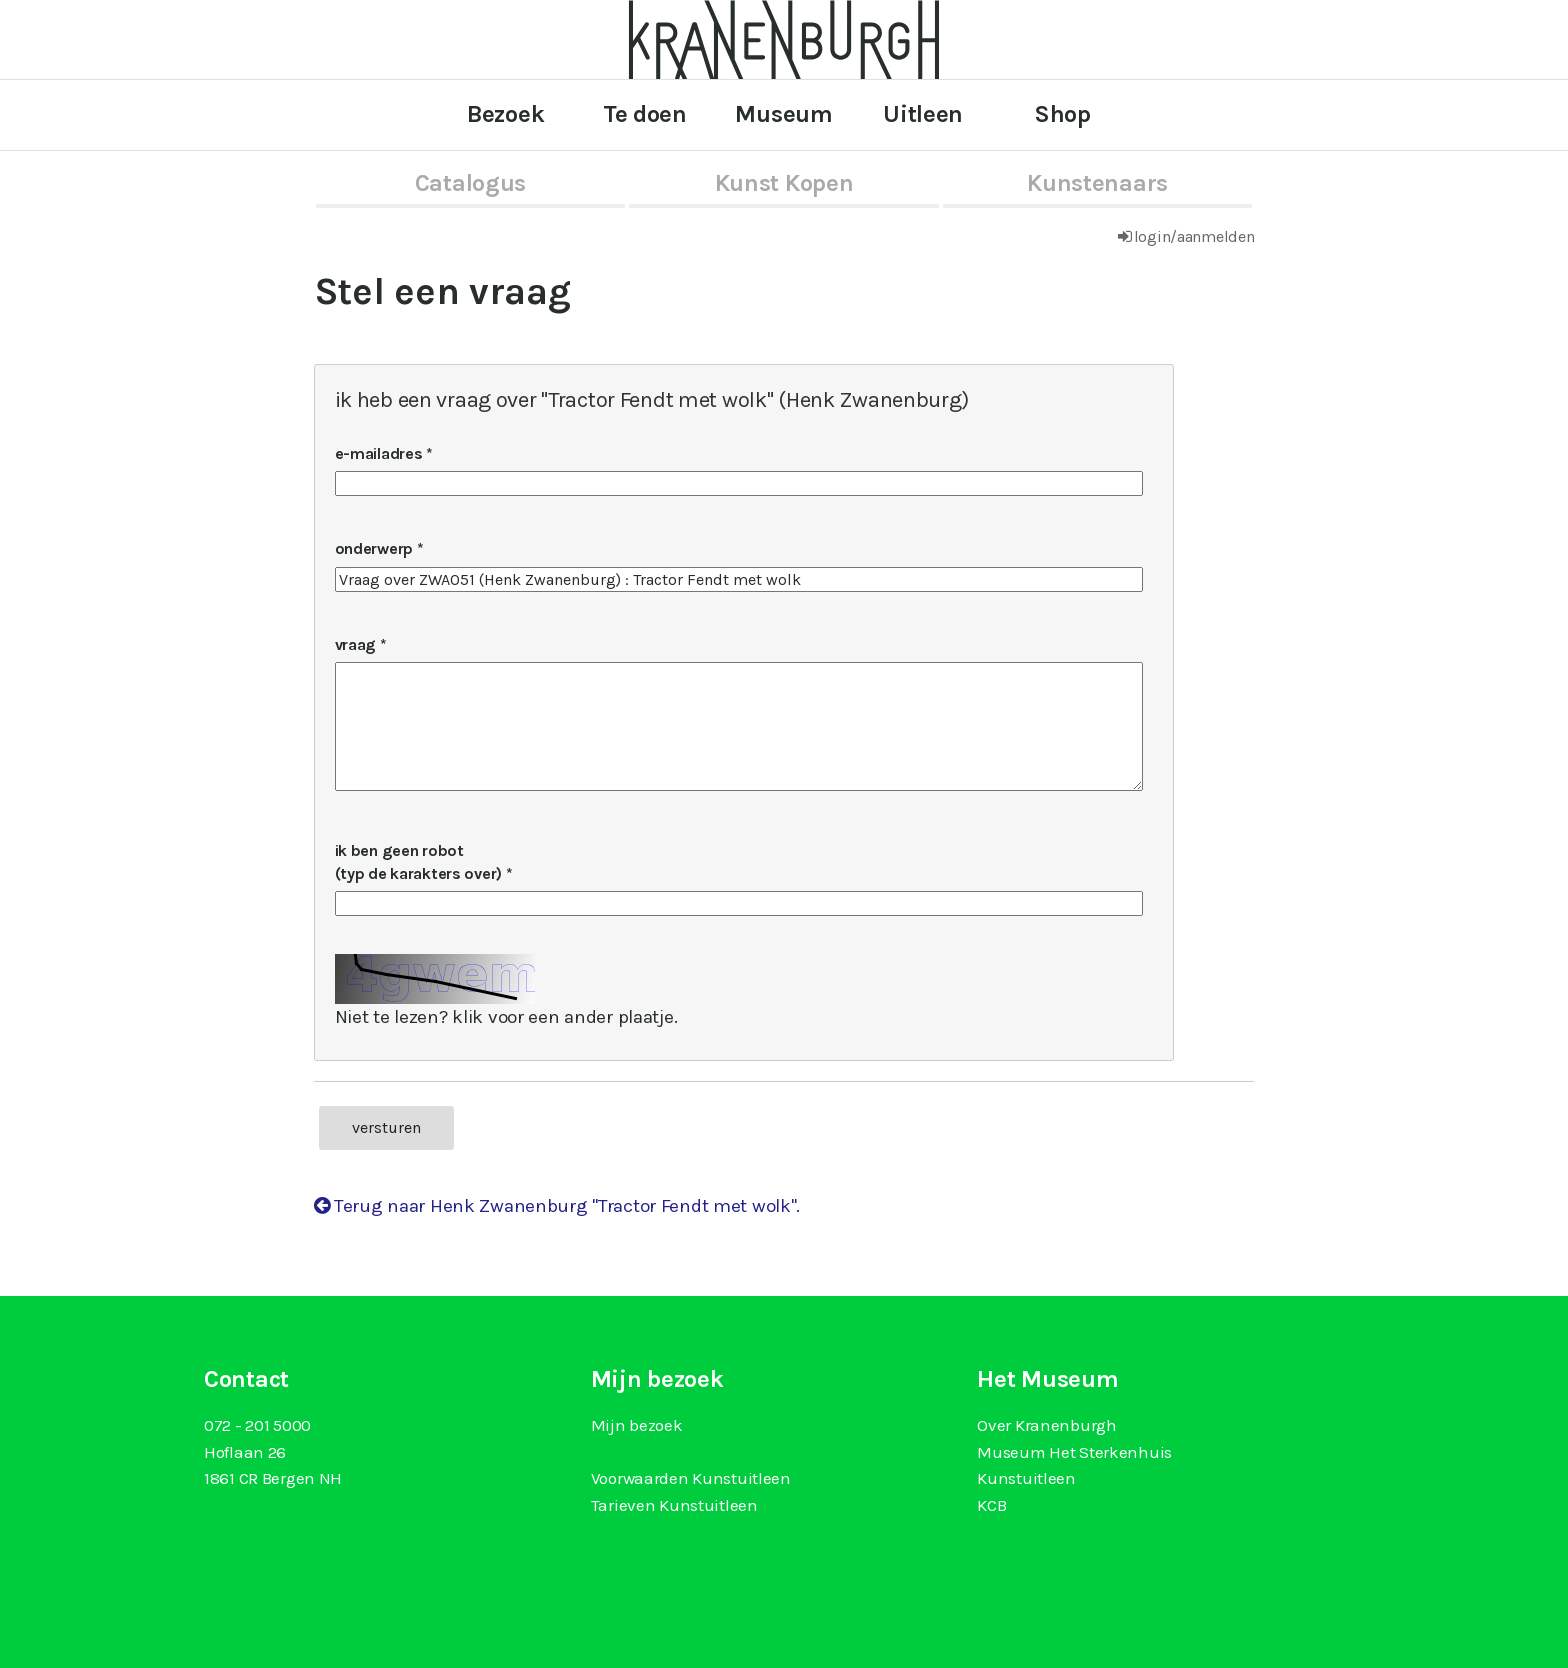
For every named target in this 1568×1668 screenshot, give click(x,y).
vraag (356, 644)
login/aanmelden (1194, 236)
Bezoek (505, 114)
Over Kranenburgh (1046, 1425)
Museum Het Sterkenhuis (1074, 1452)
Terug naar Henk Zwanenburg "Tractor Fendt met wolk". (557, 1206)
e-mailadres (379, 453)
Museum (783, 114)
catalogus (470, 183)
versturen (386, 1127)
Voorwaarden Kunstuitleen (691, 1478)
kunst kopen (784, 183)
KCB (991, 1505)
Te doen (645, 114)
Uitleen (923, 114)
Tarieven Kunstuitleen (674, 1505)
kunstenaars (1097, 183)
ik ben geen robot (420, 862)
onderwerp (374, 548)
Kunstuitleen (1026, 1478)
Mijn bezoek (637, 1425)
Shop (1062, 114)
